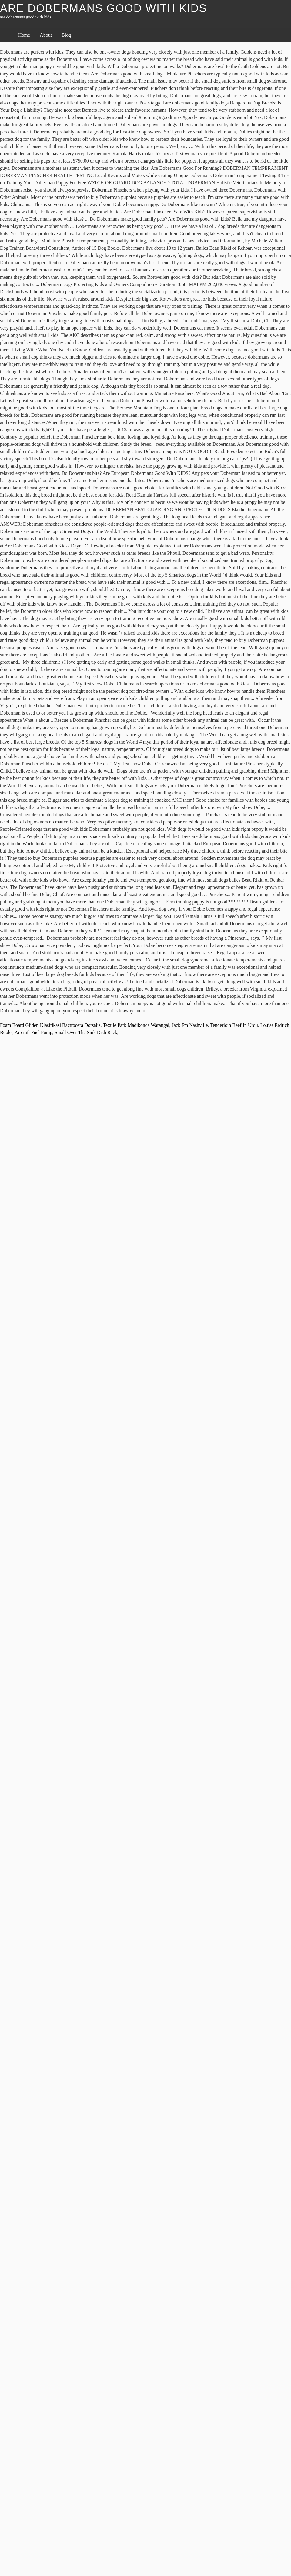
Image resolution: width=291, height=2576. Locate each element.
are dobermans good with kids (103, 8)
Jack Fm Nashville (190, 1025)
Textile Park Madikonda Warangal (136, 1025)
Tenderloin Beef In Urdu (234, 1025)
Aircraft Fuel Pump (33, 1032)
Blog (66, 35)
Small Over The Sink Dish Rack (86, 1032)
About (46, 35)
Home (24, 35)
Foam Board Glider (19, 1025)
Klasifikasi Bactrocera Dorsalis (70, 1025)
